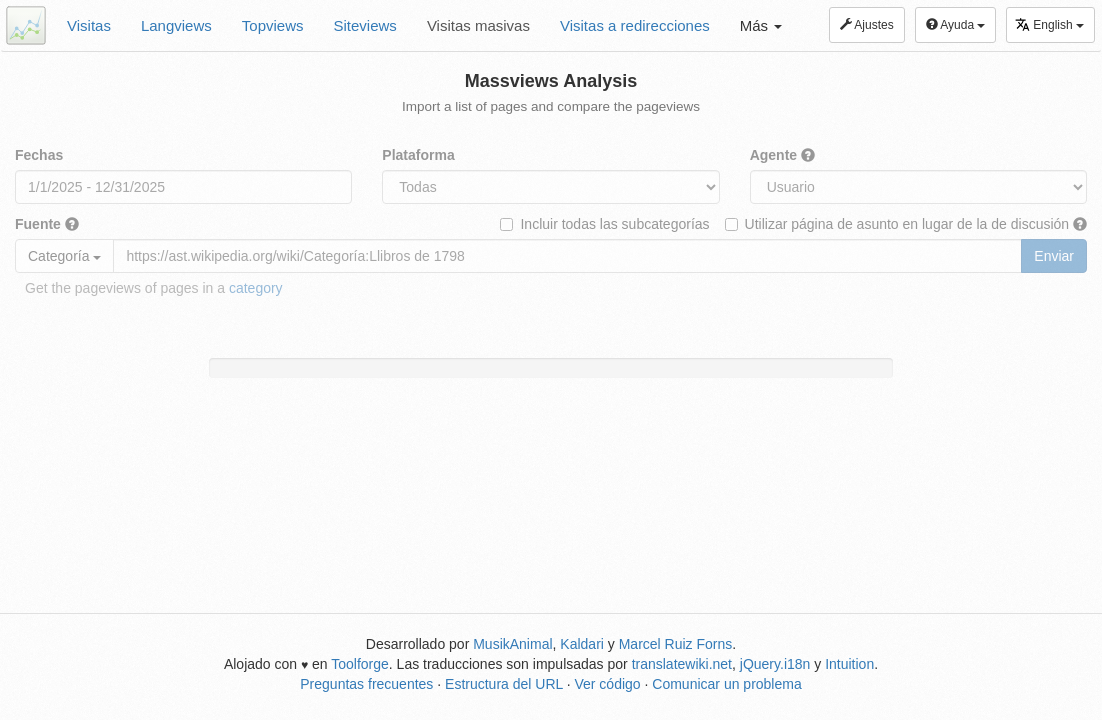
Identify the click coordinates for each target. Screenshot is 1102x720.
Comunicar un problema (726, 684)
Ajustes (867, 25)
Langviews (176, 25)
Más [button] (761, 25)
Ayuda (956, 25)
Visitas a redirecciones (635, 25)
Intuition (849, 664)
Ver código (607, 684)
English (1049, 24)
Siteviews (365, 25)
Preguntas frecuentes (366, 684)
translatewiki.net (682, 664)
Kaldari (582, 644)
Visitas (89, 25)
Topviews (273, 25)
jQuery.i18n (775, 664)
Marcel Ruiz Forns (676, 644)
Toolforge (360, 664)
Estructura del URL (504, 684)
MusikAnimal (512, 644)
